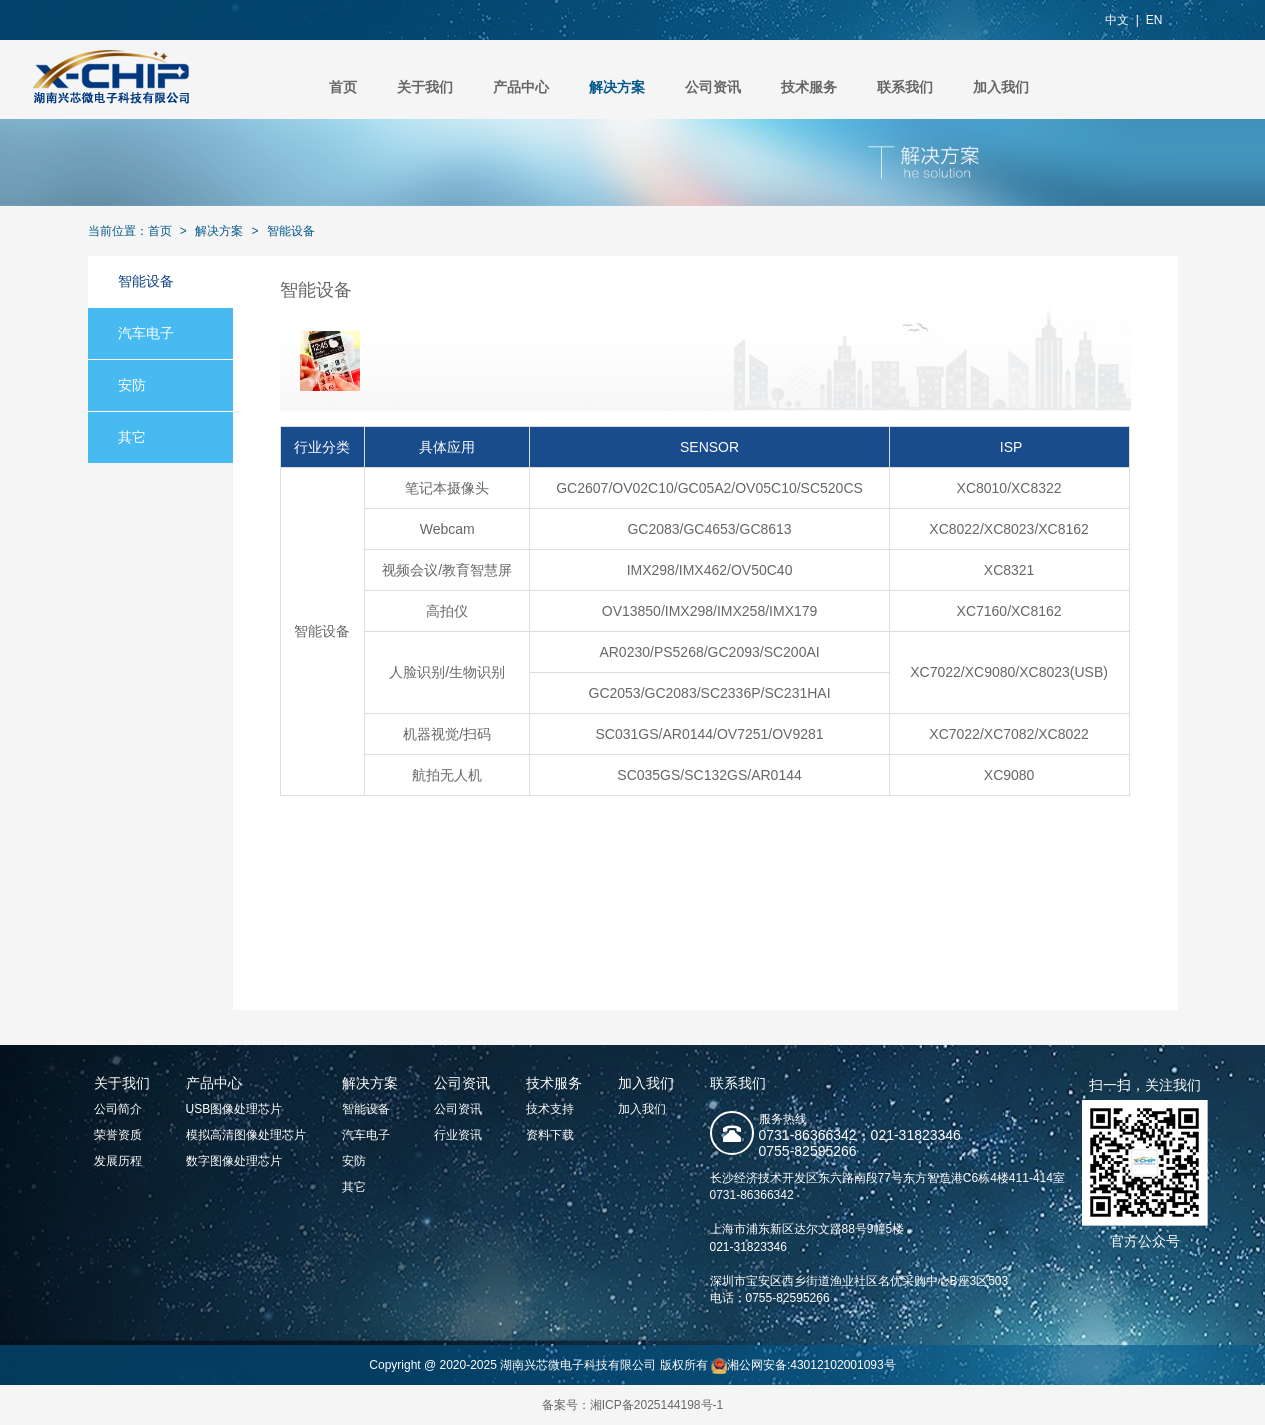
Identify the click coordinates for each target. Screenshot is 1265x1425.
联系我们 (905, 87)
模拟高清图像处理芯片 (246, 1135)
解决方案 (617, 87)
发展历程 (118, 1161)
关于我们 (425, 87)
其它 (132, 437)
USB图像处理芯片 (234, 1109)
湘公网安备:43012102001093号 (803, 1365)
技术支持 (550, 1109)
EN (1154, 20)
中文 (1117, 20)
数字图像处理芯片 (234, 1161)
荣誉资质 (118, 1135)
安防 (132, 385)
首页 (343, 87)
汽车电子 (146, 333)
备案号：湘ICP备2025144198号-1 (632, 1405)
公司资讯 (713, 87)
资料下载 (550, 1135)
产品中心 (521, 87)
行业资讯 (458, 1135)
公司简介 (118, 1109)
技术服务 (809, 87)
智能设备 (291, 231)
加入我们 (1001, 87)
